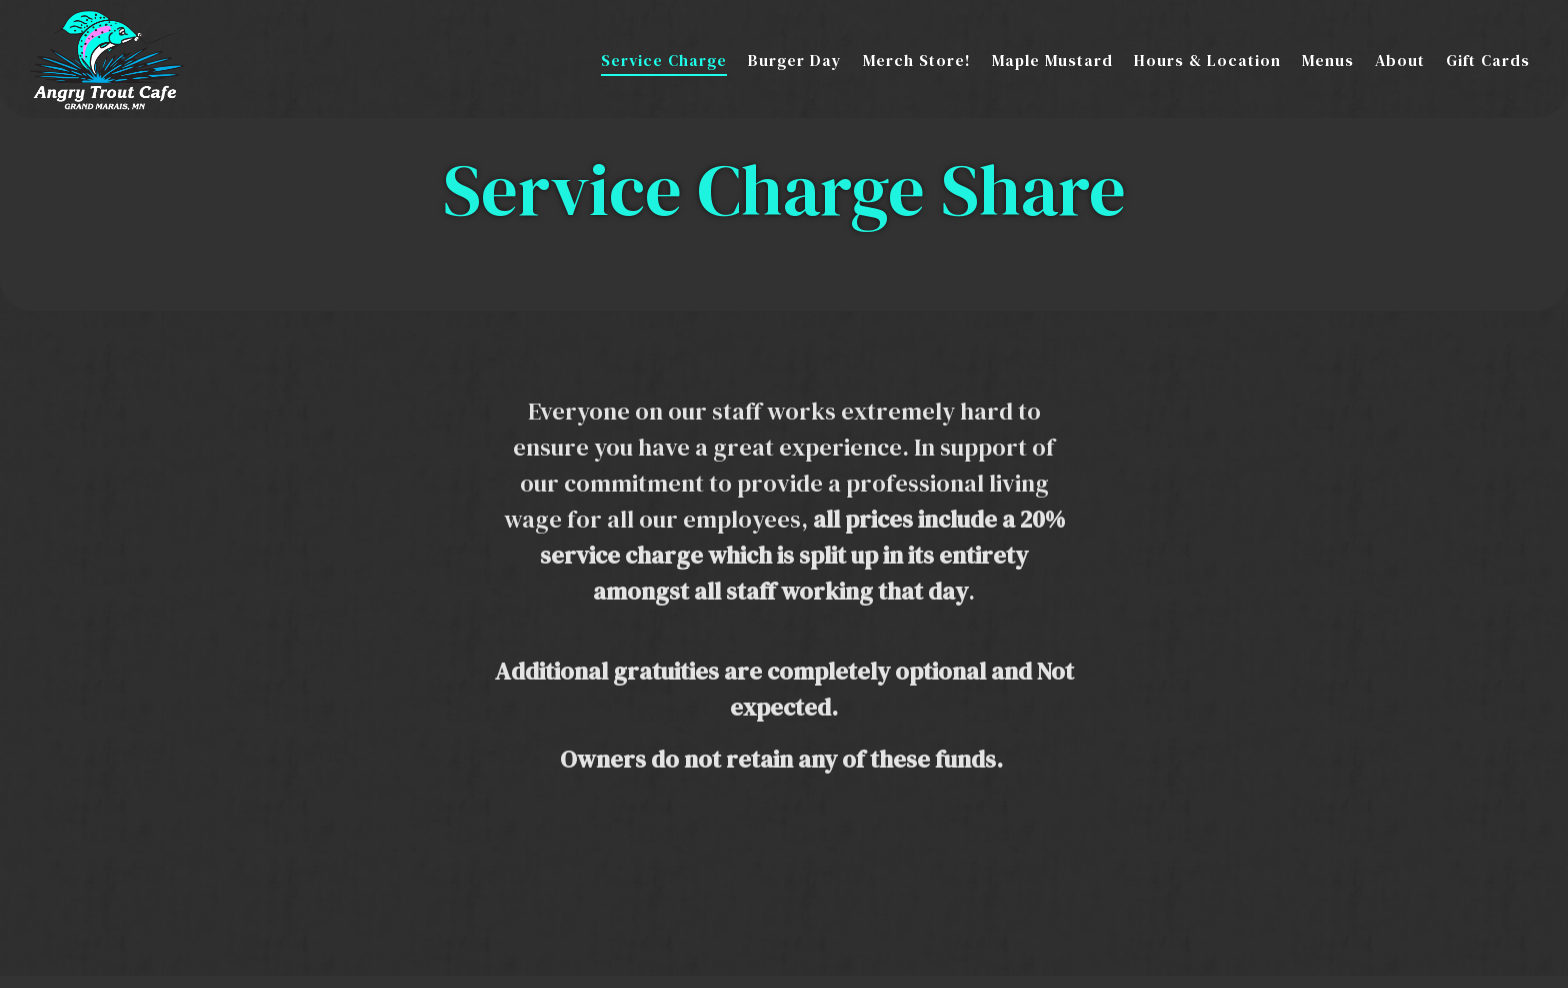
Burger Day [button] (795, 60)
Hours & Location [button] (1207, 60)
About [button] (1400, 60)
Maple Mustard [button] (1052, 60)
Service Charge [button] (664, 60)
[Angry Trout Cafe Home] (107, 58)
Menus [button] (1328, 60)
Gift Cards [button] (1488, 60)
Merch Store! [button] (917, 60)
